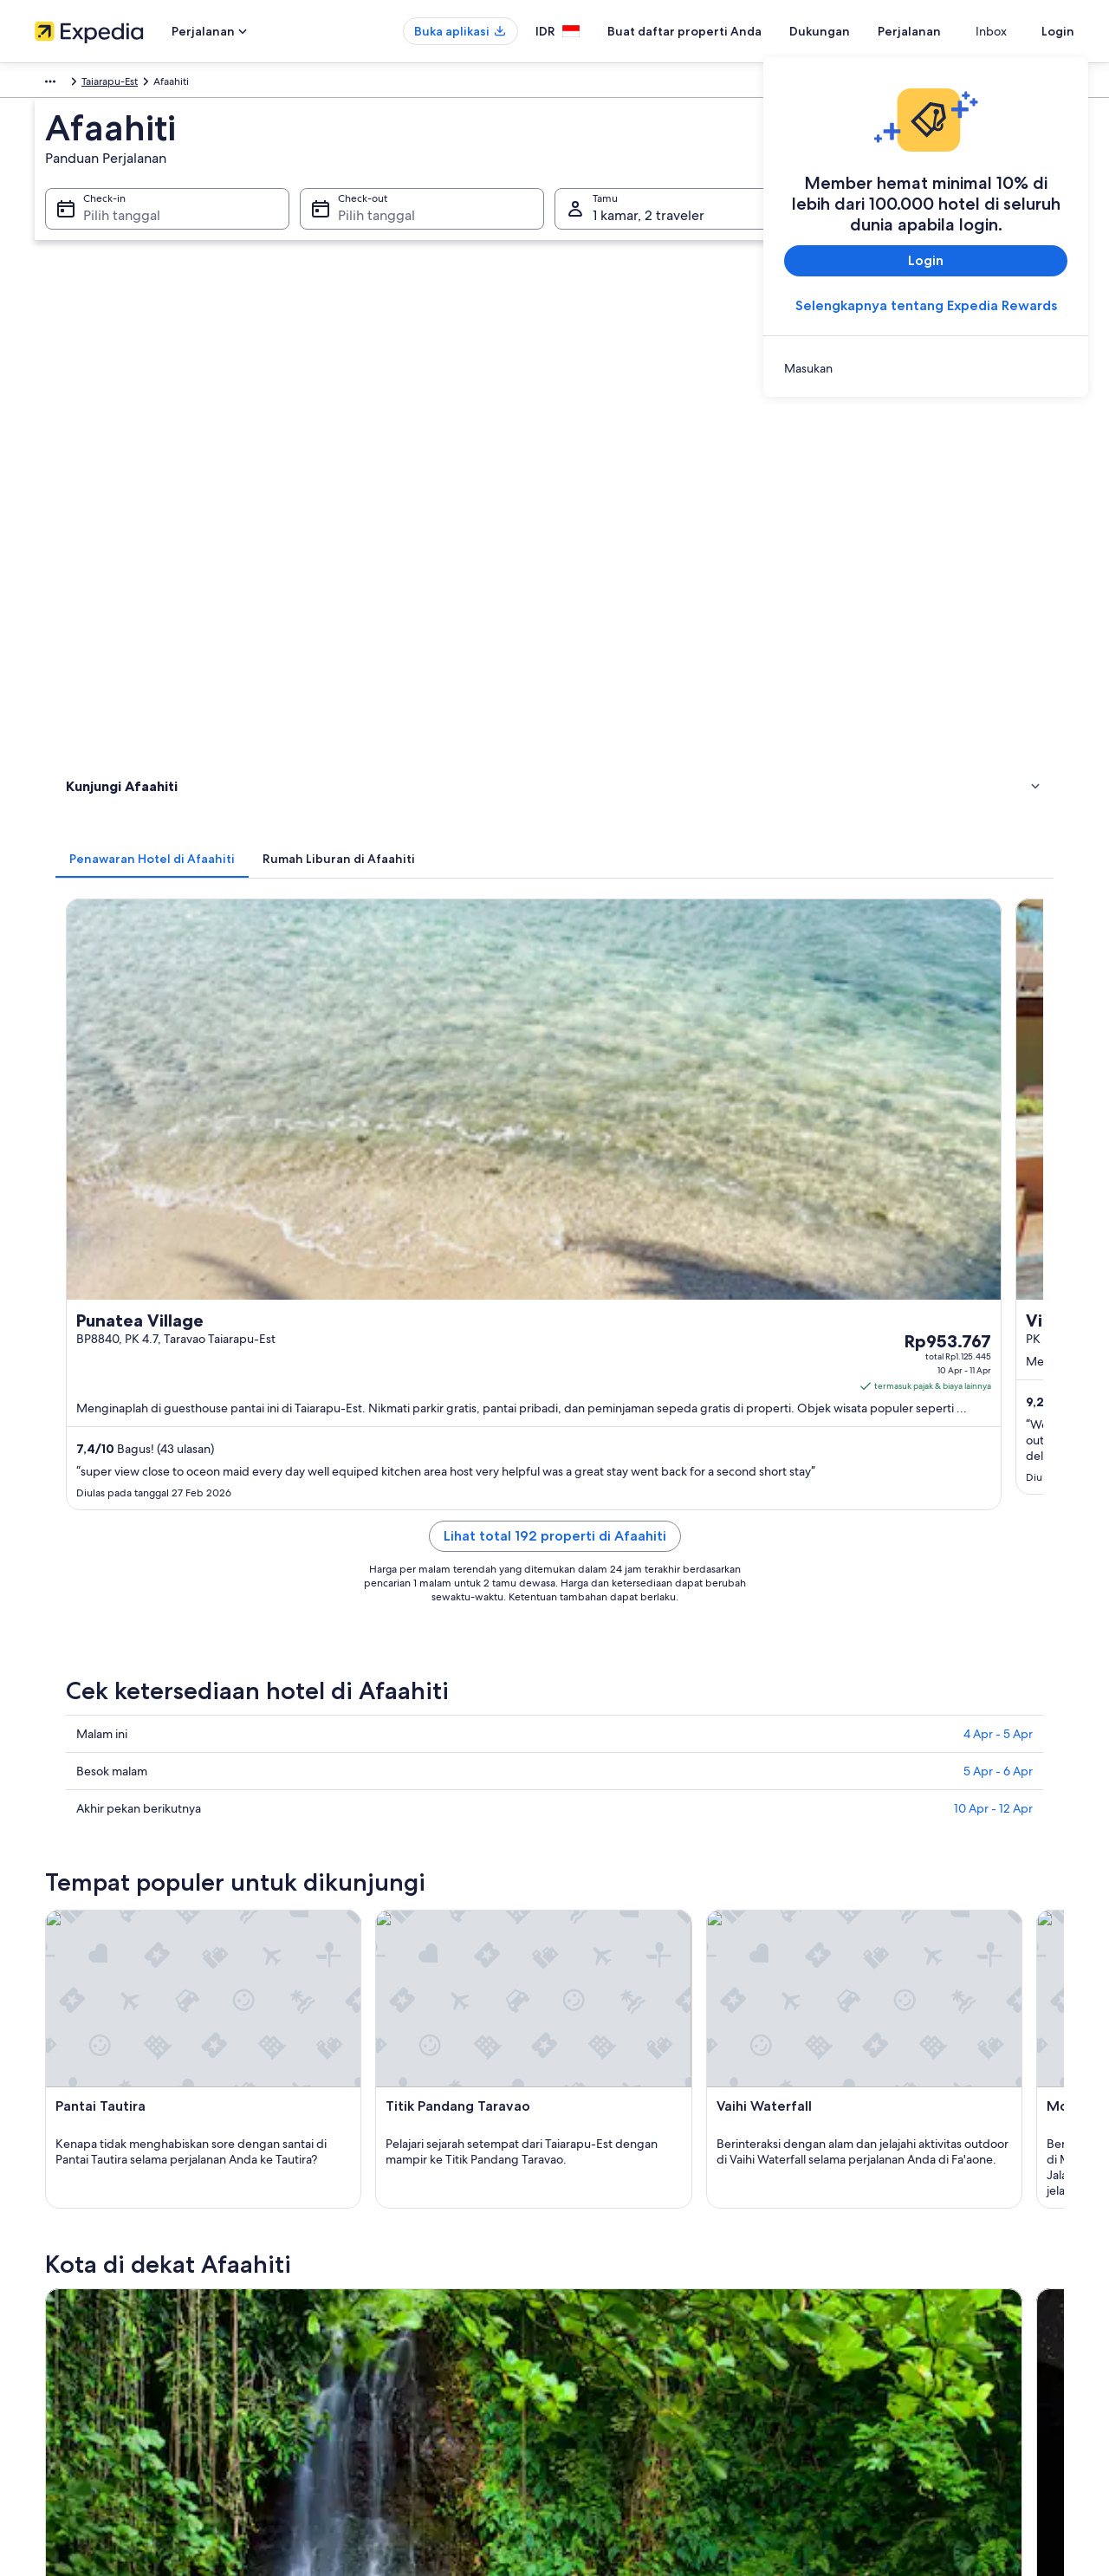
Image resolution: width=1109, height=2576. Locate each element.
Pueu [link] (324, 1653)
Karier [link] (48, 2243)
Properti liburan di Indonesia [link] (370, 2271)
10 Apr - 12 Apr (993, 1017)
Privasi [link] (586, 2215)
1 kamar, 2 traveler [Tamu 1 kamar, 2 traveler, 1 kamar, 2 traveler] (648, 234)
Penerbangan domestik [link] (358, 2326)
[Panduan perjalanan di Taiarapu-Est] (973, 1458)
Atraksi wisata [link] (102, 443)
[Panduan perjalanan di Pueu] (586, 1458)
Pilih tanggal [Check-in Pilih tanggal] (111, 234)
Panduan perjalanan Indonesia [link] (374, 2215)
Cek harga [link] (751, 667)
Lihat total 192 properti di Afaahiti (682, 765)
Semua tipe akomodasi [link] (357, 2382)
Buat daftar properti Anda (716, 31)
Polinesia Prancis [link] (292, 84)
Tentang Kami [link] (66, 2215)
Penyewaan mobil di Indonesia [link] (376, 2354)
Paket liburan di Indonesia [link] (364, 2299)
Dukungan (850, 31)
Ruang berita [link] (64, 2326)
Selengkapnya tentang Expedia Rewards (926, 305)
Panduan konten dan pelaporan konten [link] (664, 2299)
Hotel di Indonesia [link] (346, 2243)
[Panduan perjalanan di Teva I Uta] (779, 1458)
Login (1057, 31)
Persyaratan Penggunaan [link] (629, 2271)
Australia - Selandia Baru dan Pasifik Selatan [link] (136, 84)
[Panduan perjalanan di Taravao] (391, 1458)
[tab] (406, 327)
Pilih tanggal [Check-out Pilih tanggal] (371, 234)
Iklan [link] (45, 2354)
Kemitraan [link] (58, 2299)
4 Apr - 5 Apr (998, 943)
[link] (925, 368)
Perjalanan (940, 31)
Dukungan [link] (864, 2215)
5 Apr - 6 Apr (998, 980)
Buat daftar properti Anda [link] (95, 2271)
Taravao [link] (79, 1653)
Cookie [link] (588, 2243)
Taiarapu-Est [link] (375, 84)
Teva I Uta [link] (591, 1653)
